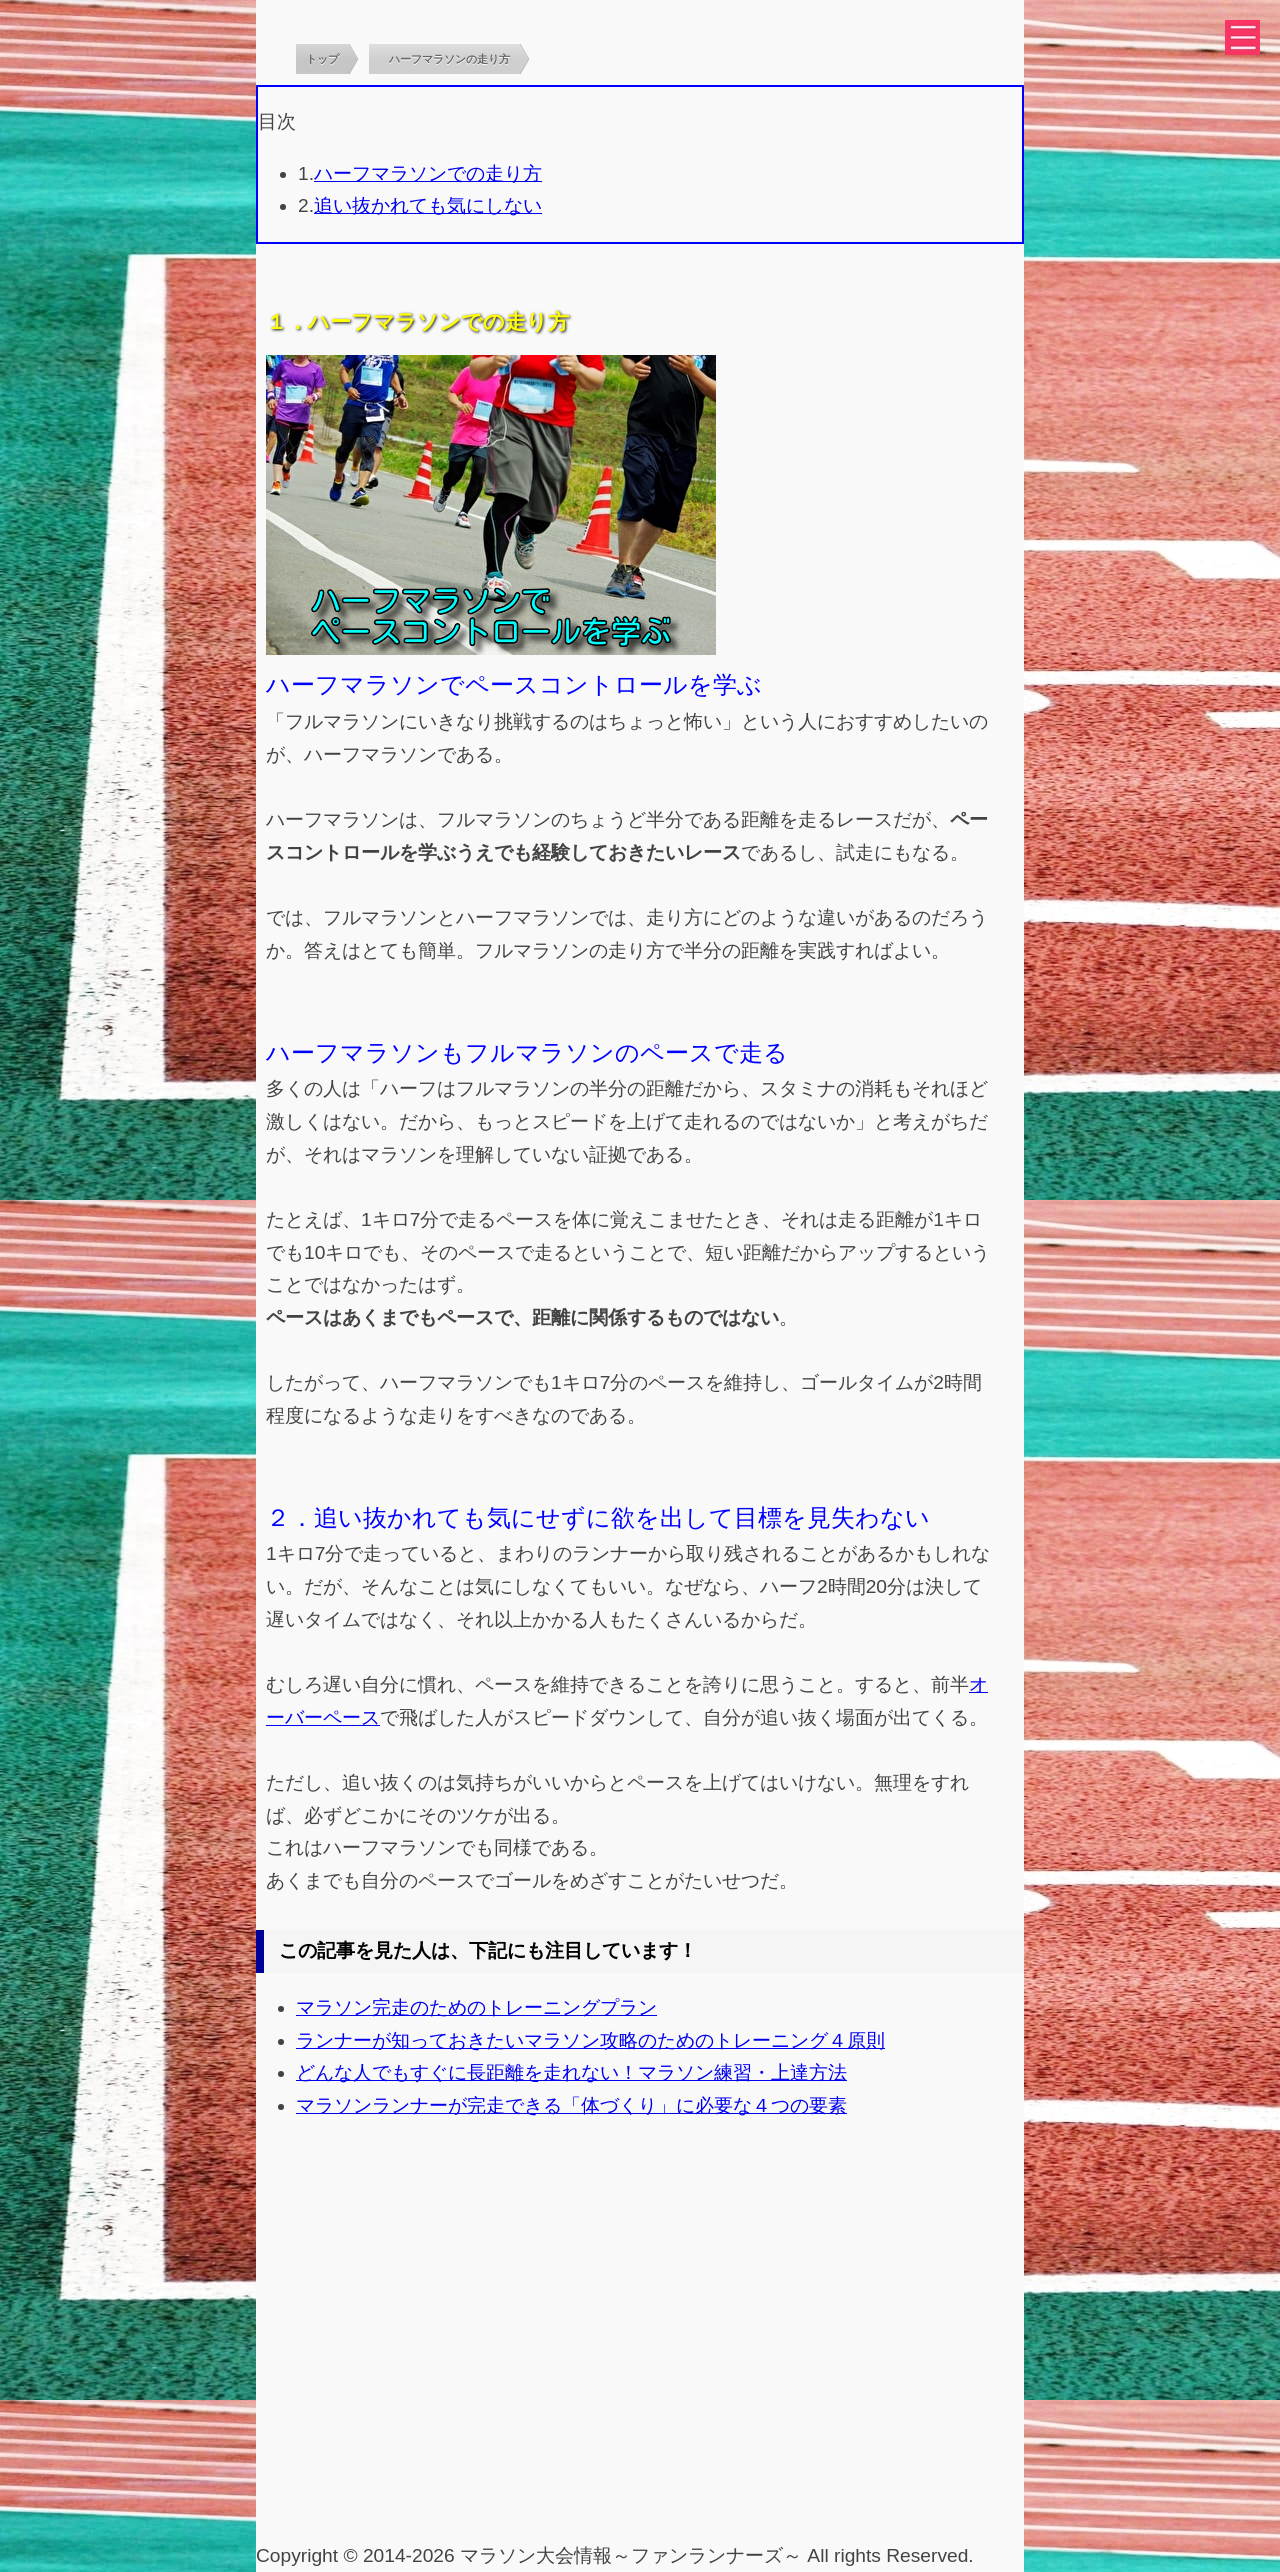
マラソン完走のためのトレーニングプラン (476, 2007)
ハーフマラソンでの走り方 (428, 173)
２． (290, 1517)
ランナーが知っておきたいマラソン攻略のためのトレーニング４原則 (590, 2040)
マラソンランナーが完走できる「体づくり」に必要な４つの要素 (571, 2105)
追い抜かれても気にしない (428, 205)
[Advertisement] (640, 2390)
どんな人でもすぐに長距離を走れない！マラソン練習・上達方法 (571, 2072)
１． (287, 322)
